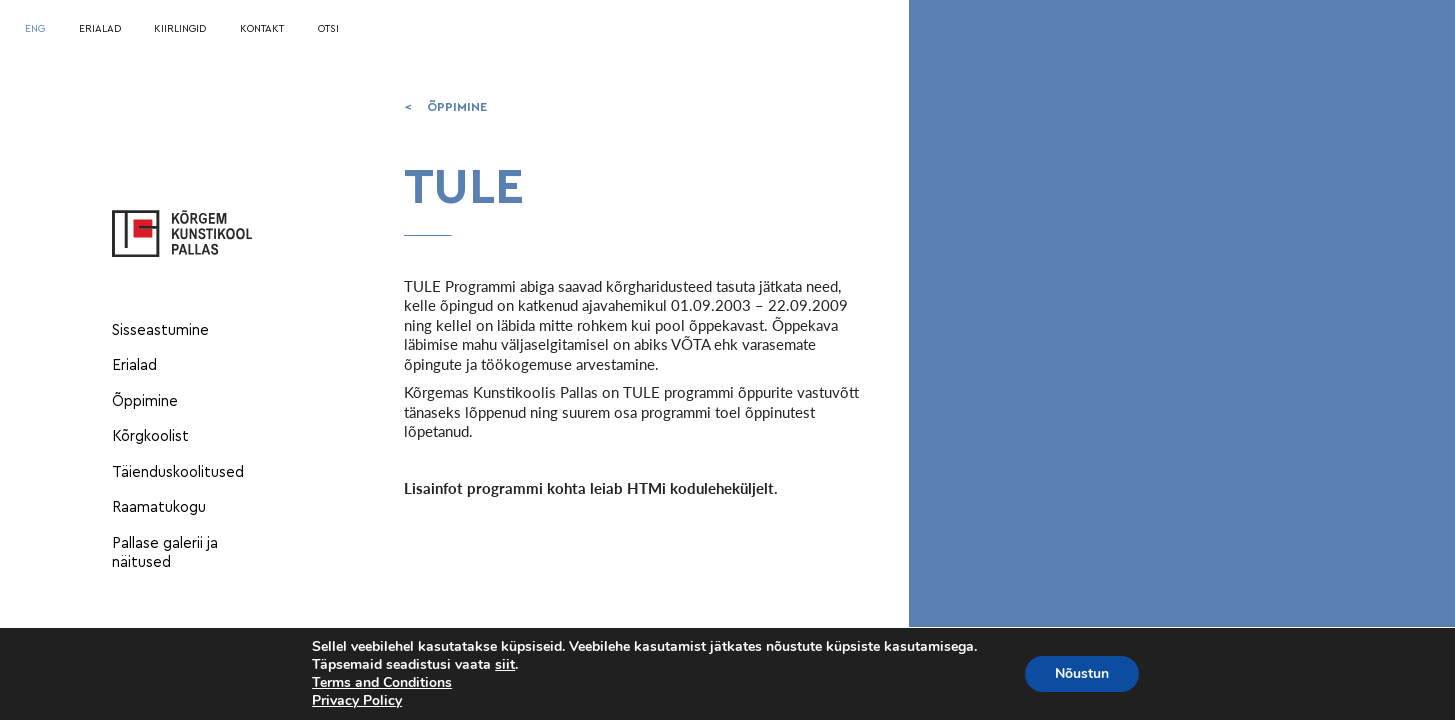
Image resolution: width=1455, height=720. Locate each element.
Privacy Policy (357, 700)
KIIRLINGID (180, 29)
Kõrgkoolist (150, 436)
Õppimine (145, 401)
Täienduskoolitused (178, 472)
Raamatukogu (159, 507)
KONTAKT (262, 29)
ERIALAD (100, 29)
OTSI (328, 29)
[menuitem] (35, 30)
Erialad (134, 365)
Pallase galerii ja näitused (165, 553)
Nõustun (1082, 673)
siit (505, 665)
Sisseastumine (160, 330)
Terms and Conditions (382, 682)
